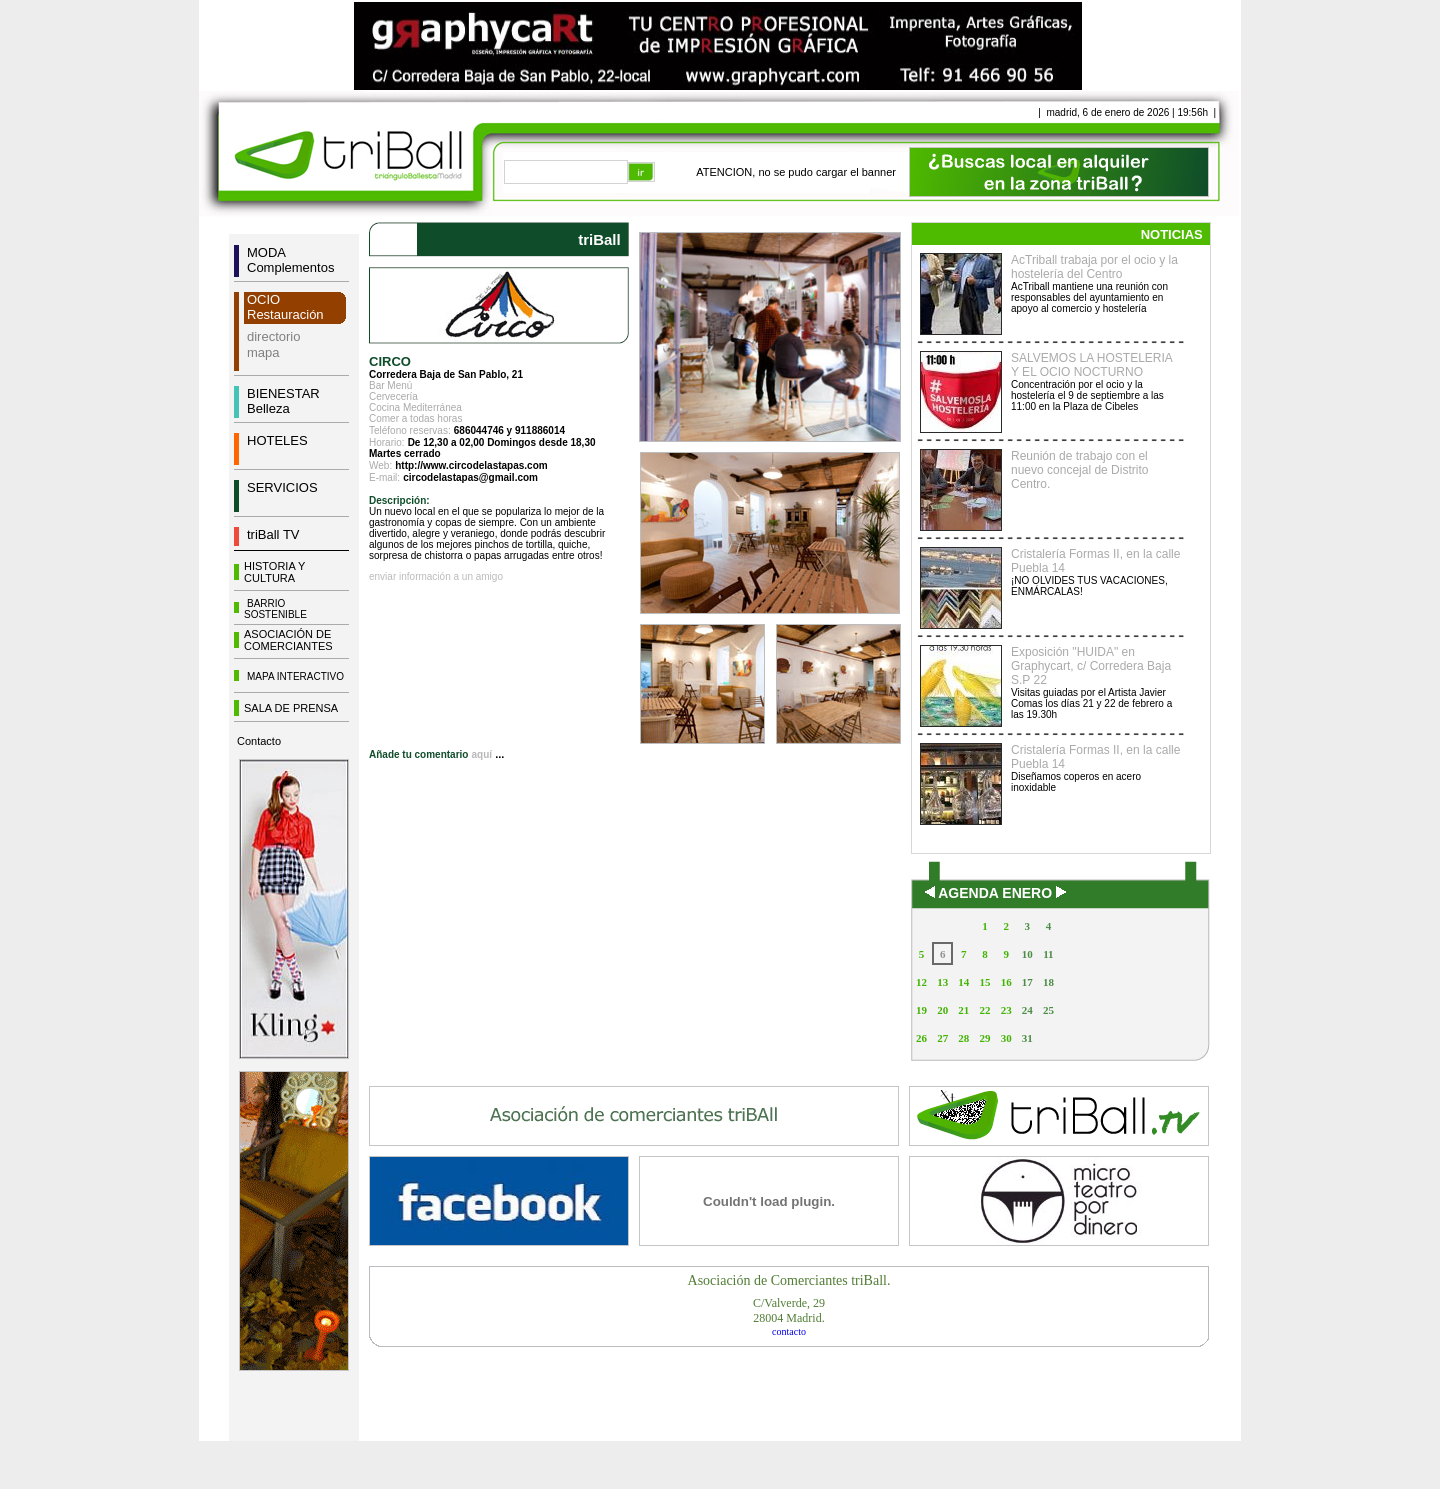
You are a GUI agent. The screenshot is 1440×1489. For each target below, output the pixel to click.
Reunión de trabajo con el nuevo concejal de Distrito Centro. (1079, 470)
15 (984, 982)
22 (984, 1010)
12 (921, 982)
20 (942, 1010)
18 (1048, 982)
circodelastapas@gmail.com (470, 477)
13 (942, 982)
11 (1048, 954)
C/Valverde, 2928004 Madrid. (789, 1310)
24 (1027, 1010)
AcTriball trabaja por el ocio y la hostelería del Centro (1094, 267)
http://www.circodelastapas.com (471, 465)
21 (963, 1010)
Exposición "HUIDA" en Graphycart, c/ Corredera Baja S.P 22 (1091, 666)
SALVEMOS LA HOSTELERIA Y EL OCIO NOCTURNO (1091, 365)
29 (984, 1038)
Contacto (259, 741)
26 (921, 1038)
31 (1027, 1038)
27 (942, 1038)
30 (1006, 1038)
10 (1027, 954)
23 (1006, 1010)
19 (921, 1010)
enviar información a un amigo (436, 576)
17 (1027, 982)
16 (1006, 982)
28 (963, 1038)
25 (1048, 1010)
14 (963, 982)
